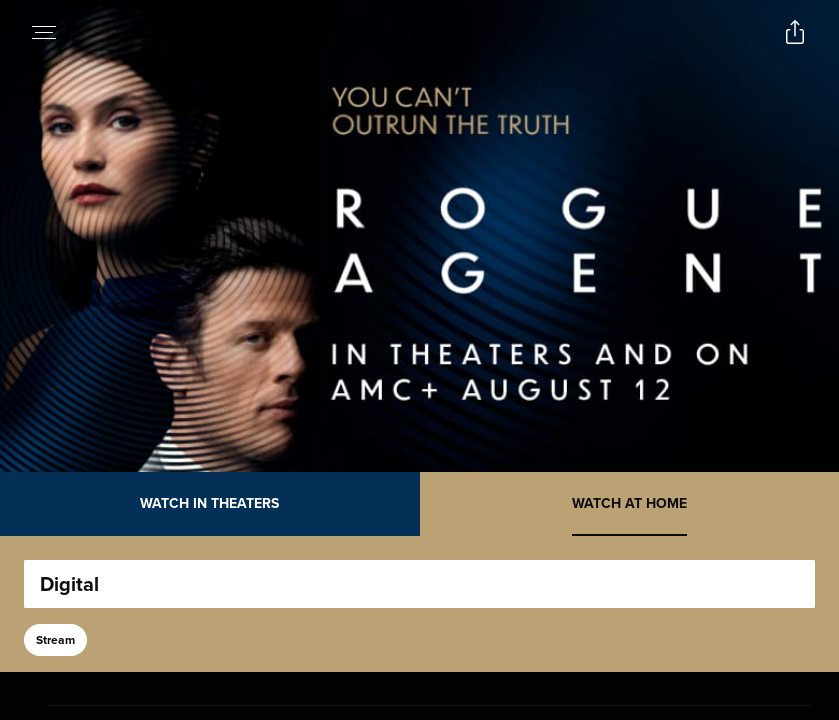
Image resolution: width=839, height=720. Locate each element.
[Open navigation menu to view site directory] (44, 32)
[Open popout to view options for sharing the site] (795, 32)
